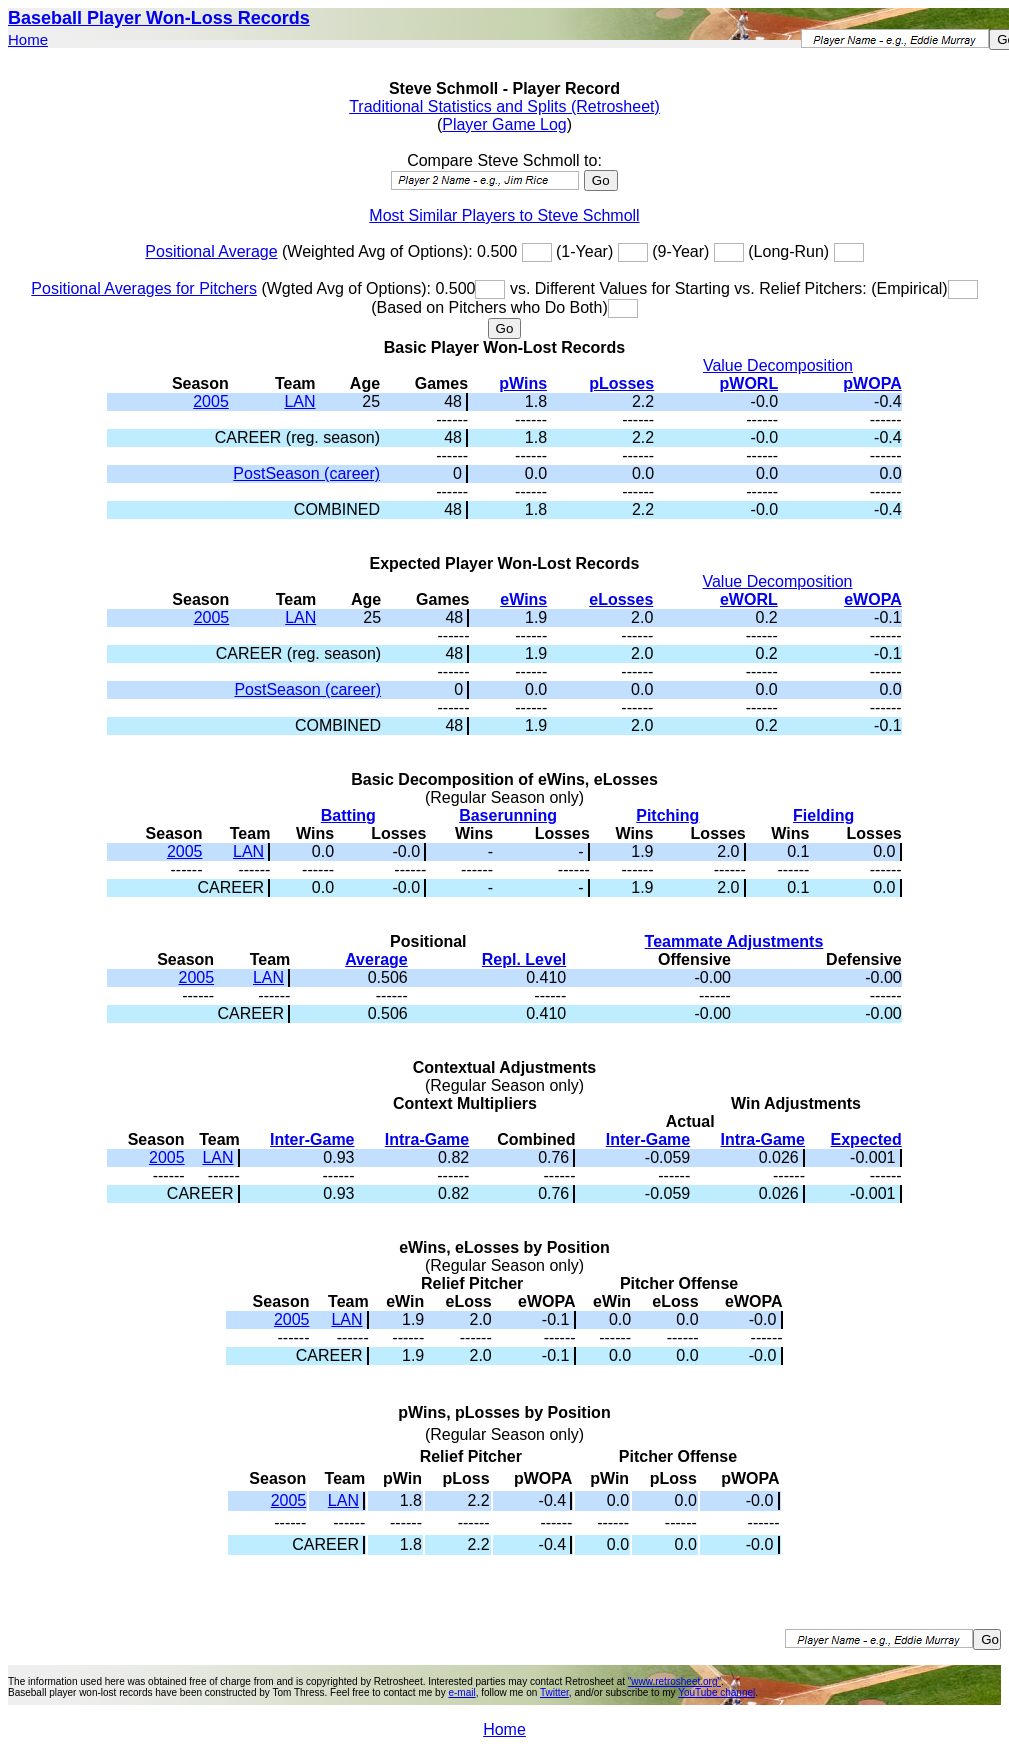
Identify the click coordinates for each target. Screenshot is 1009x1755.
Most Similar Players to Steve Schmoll (504, 215)
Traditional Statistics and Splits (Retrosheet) (504, 106)
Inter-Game (312, 1139)
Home (28, 39)
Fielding (823, 815)
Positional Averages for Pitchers (144, 288)
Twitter (554, 1692)
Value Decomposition (778, 365)
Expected (866, 1139)
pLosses (621, 383)
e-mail (461, 1692)
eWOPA (872, 599)
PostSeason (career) (306, 473)
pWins (523, 383)
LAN (299, 401)
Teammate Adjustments (734, 941)
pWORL (749, 383)
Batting (348, 815)
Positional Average (211, 251)
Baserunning (508, 815)
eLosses (621, 599)
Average (376, 959)
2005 (211, 401)
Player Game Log (504, 124)
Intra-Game (427, 1139)
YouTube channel (716, 1692)
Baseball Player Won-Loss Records (159, 18)
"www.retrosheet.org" (674, 1681)
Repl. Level (524, 959)
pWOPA (872, 383)
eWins (523, 599)
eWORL (749, 599)
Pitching (667, 815)
